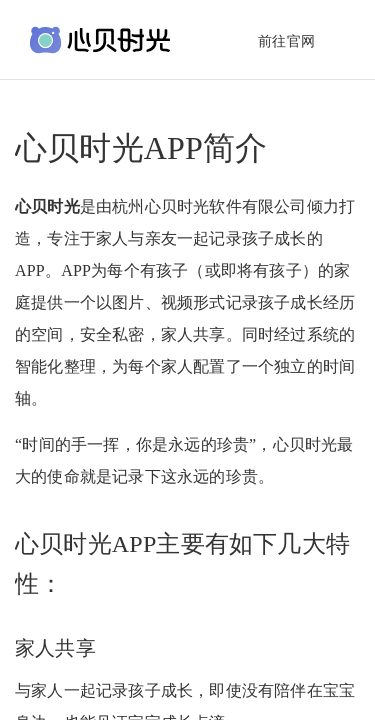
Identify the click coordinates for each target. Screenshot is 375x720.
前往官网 (286, 41)
